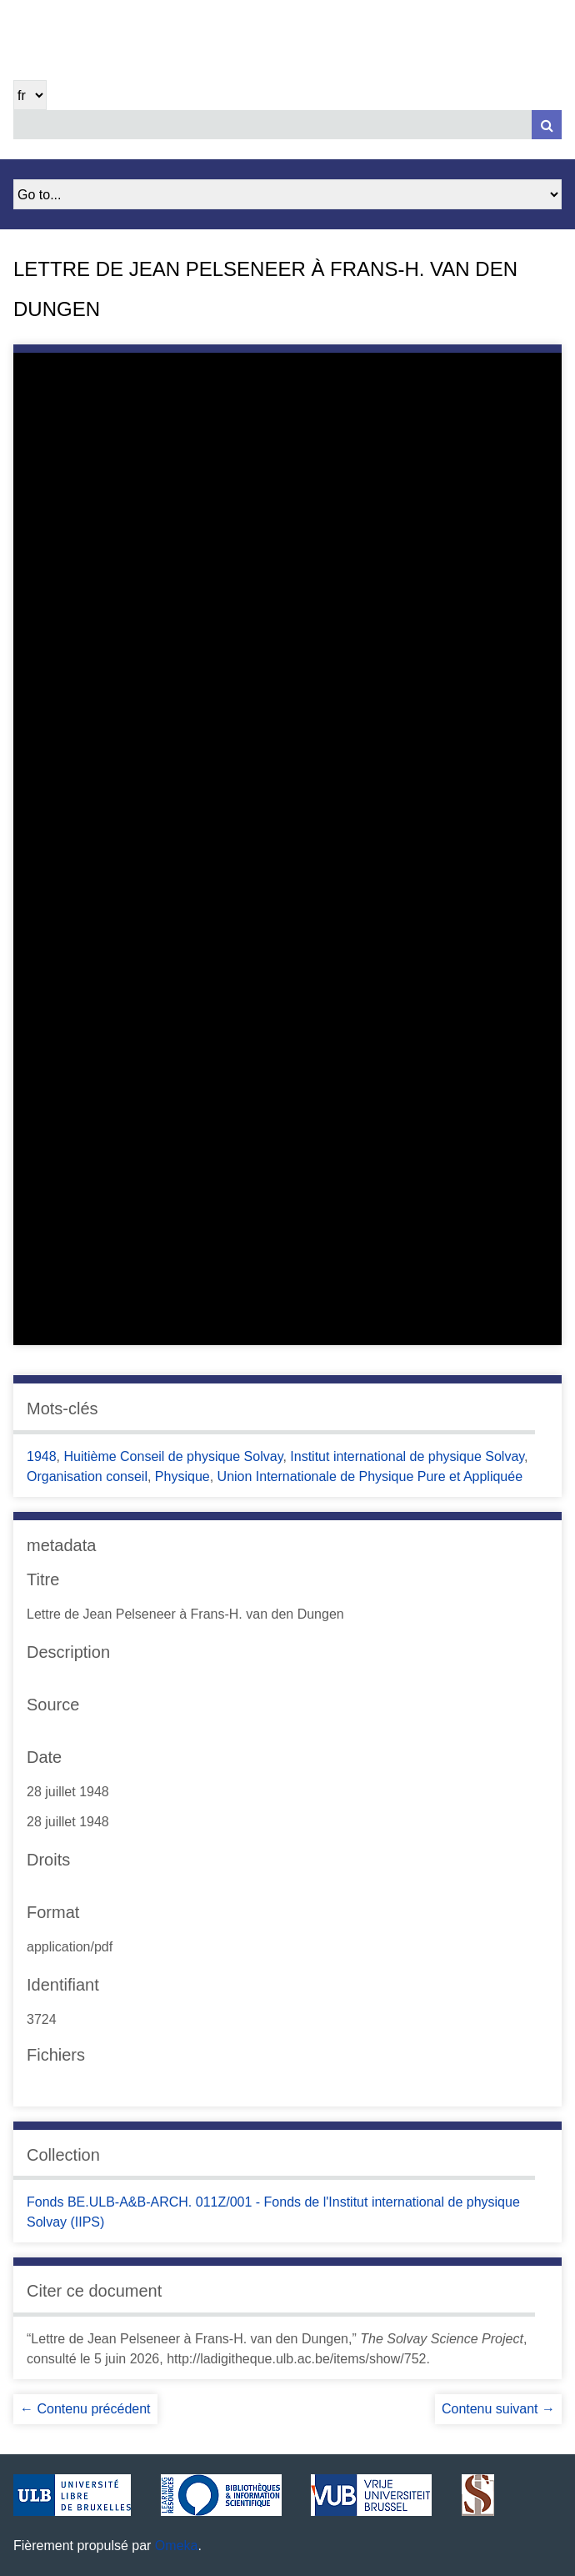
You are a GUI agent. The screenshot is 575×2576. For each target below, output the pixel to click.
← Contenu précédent (85, 2409)
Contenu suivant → (498, 2409)
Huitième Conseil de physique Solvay (172, 1456)
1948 (42, 1456)
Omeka (176, 2545)
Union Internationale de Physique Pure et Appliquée (370, 1476)
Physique (182, 1476)
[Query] (287, 124)
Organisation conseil (87, 1476)
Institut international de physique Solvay (407, 1456)
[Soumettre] (547, 124)
